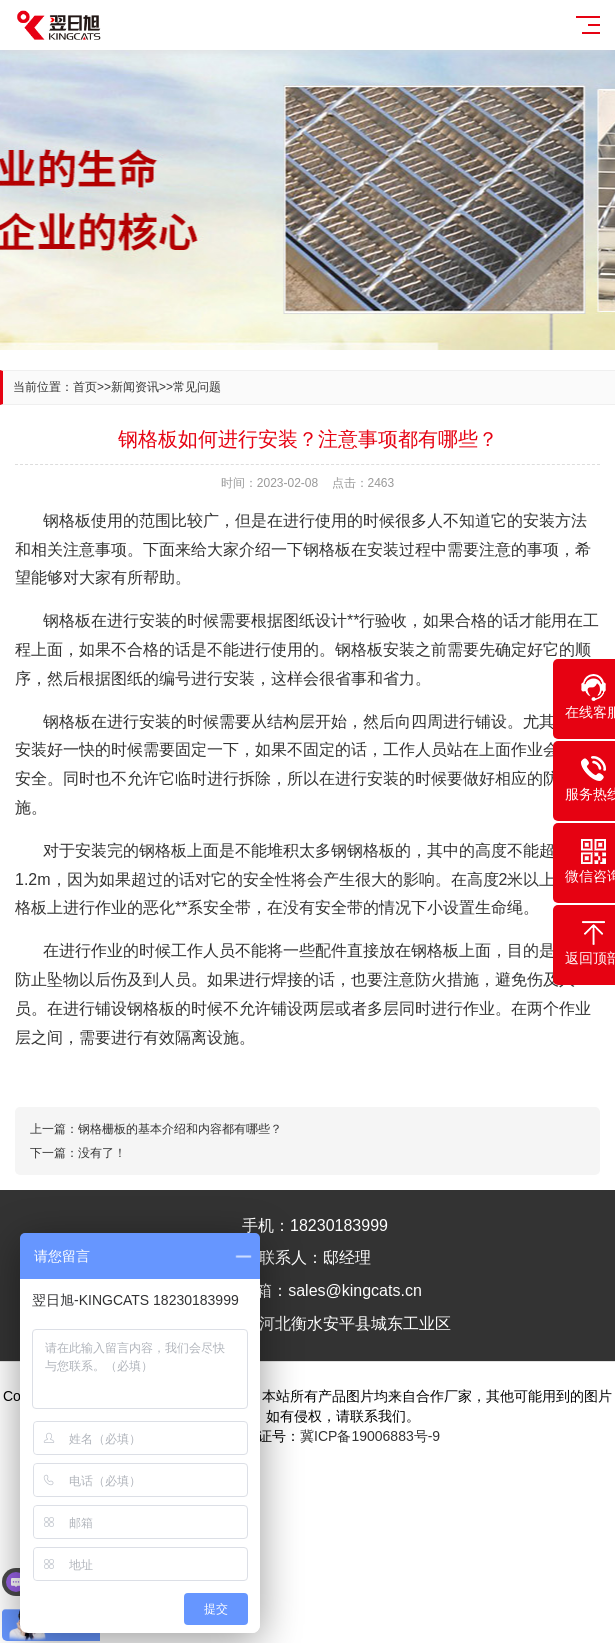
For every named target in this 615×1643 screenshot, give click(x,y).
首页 (85, 387)
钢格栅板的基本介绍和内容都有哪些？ (180, 1129)
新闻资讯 (135, 387)
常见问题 (197, 387)
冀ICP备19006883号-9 (370, 1436)
